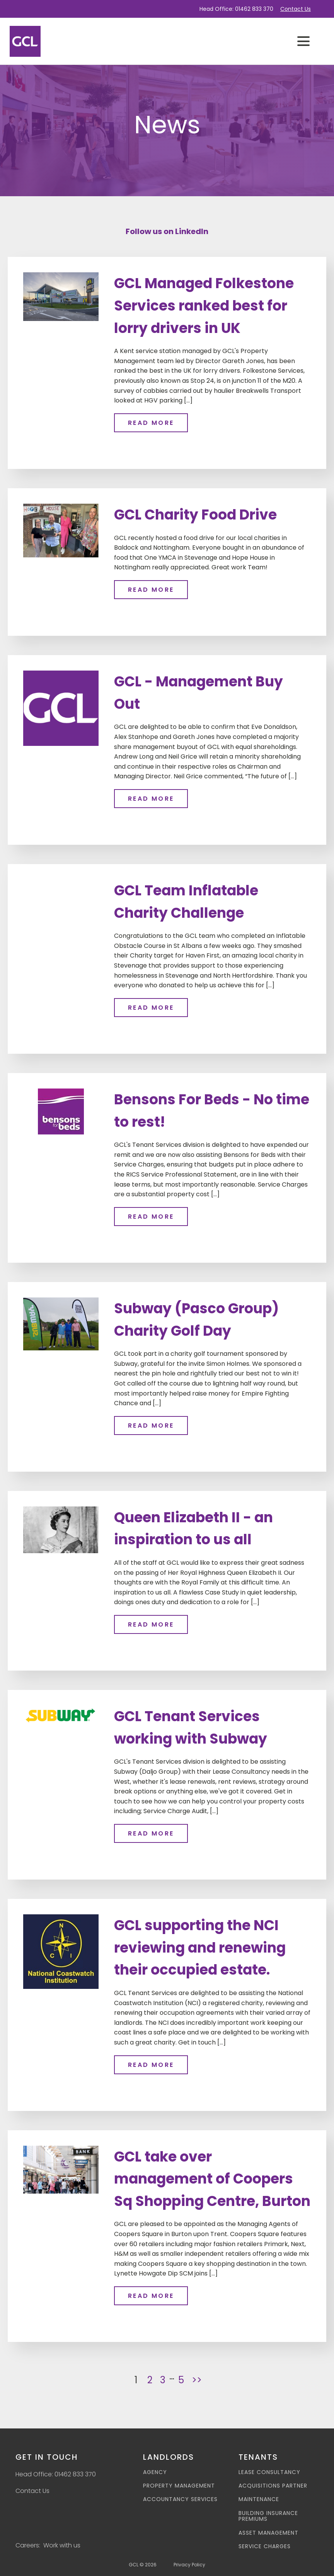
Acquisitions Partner (273, 2485)
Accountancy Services (180, 2499)
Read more (151, 422)
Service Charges (265, 2546)
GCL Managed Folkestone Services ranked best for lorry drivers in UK (204, 305)
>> (197, 2380)
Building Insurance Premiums (268, 2516)
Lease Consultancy (269, 2472)
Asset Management (268, 2532)
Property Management (179, 2485)
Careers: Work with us (47, 2544)
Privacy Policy (189, 2564)
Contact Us (295, 9)
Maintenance (259, 2499)
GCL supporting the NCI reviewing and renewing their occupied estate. (200, 1947)
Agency (155, 2472)
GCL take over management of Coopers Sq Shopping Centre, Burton (212, 2178)
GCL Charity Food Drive (195, 514)
